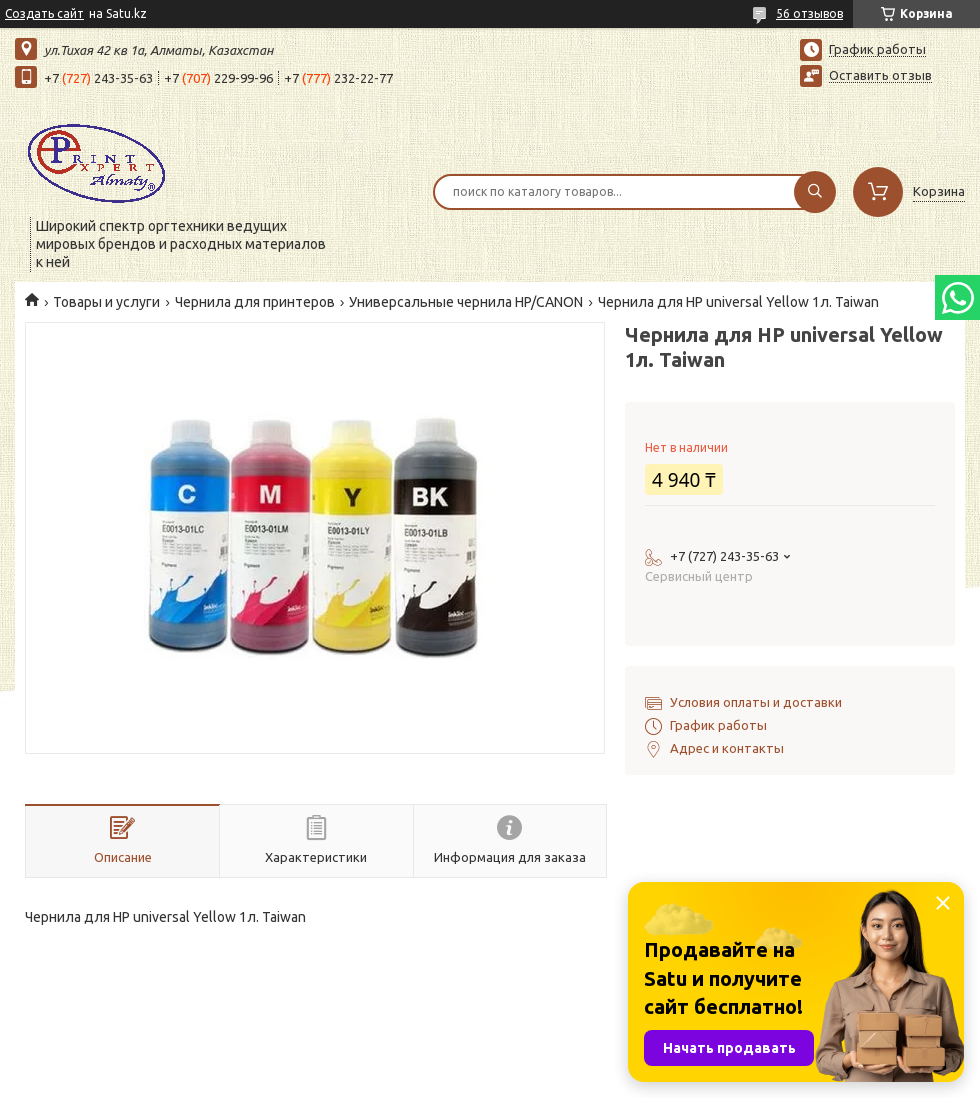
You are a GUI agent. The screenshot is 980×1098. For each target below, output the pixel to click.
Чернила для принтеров (255, 302)
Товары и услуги (106, 302)
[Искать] (815, 192)
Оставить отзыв (880, 75)
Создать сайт (44, 13)
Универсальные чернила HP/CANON (466, 302)
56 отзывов (809, 13)
